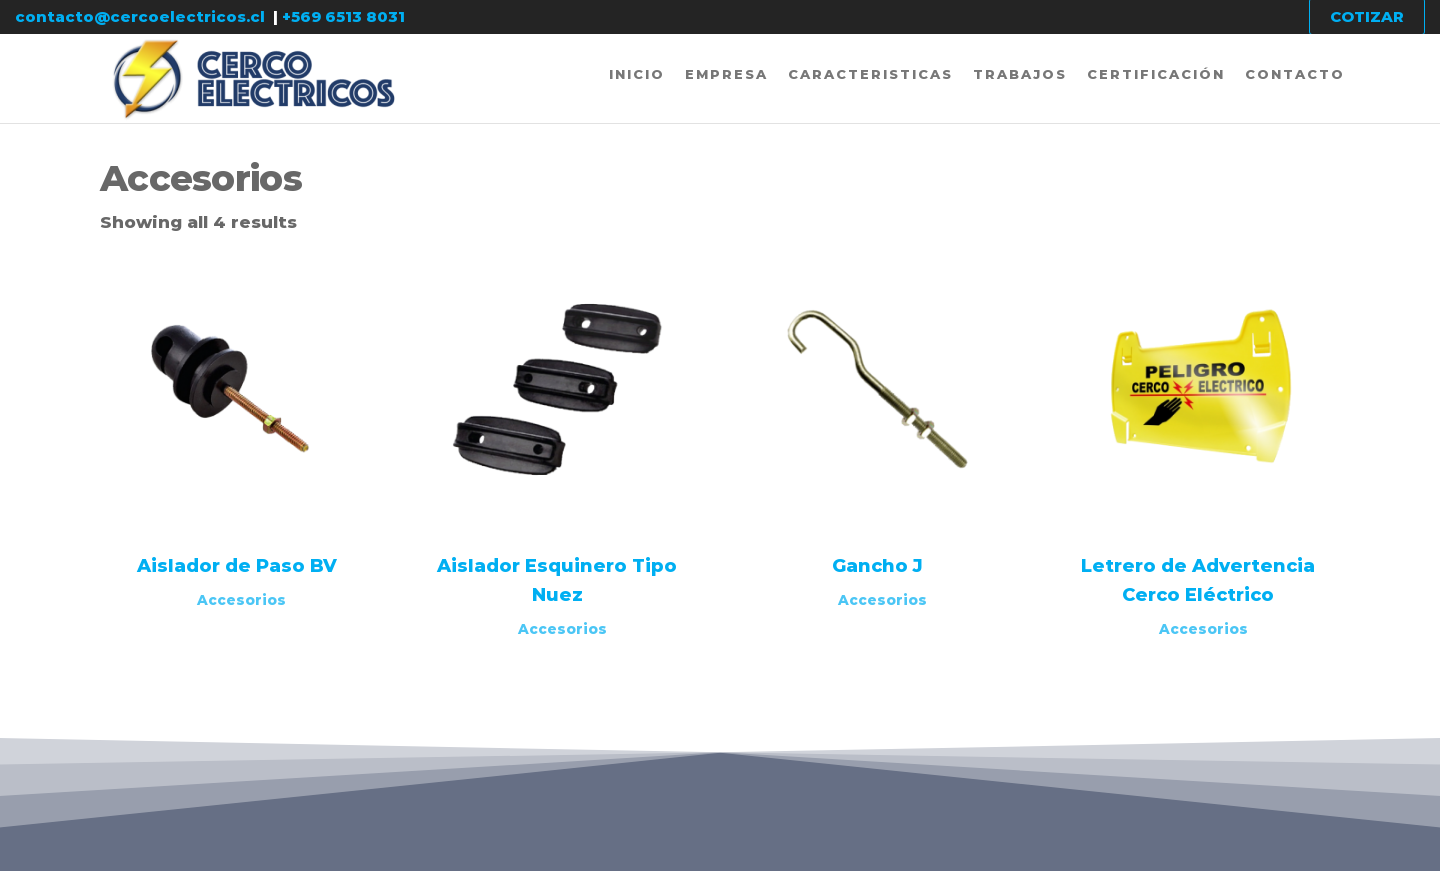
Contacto (1295, 74)
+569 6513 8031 (343, 16)
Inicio (637, 74)
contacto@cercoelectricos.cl (140, 16)
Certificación (1156, 74)
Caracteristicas (870, 74)
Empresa (726, 74)
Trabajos (1020, 74)
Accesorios (241, 600)
